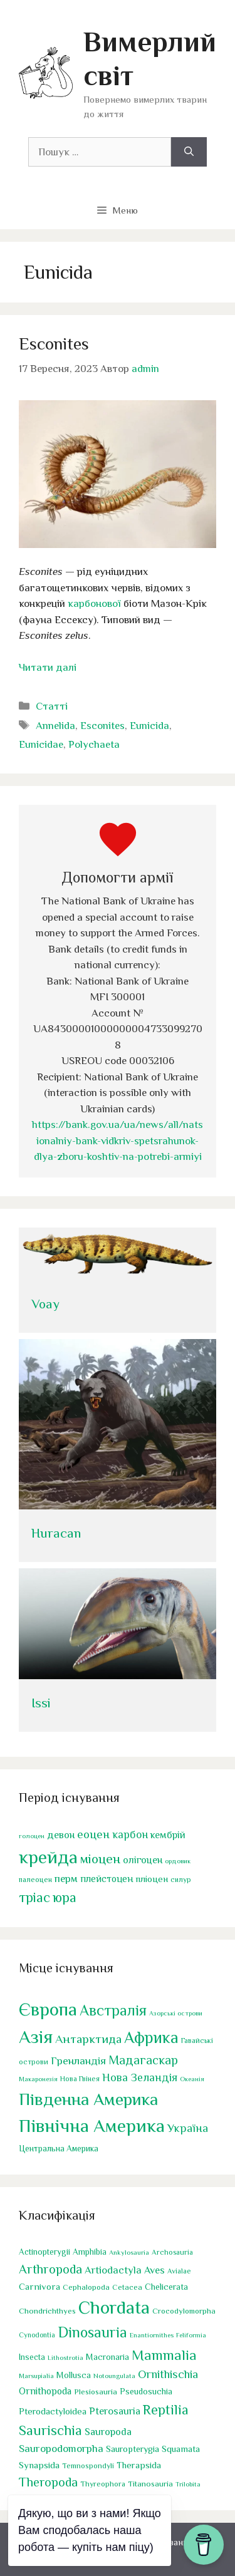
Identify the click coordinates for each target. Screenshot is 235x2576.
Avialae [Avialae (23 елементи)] (179, 2271)
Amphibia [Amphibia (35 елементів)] (90, 2252)
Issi (41, 1702)
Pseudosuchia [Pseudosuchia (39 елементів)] (146, 2391)
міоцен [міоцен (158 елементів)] (100, 1858)
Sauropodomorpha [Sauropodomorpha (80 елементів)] (61, 2448)
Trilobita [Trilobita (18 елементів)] (188, 2484)
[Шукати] (189, 152)
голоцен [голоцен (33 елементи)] (31, 1835)
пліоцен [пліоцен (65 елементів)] (151, 1878)
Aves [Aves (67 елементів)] (154, 2270)
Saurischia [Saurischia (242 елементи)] (50, 2430)
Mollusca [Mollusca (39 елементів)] (73, 2375)
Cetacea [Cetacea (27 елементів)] (127, 2287)
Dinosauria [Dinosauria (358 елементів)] (92, 2332)
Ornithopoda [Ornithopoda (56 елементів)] (45, 2391)
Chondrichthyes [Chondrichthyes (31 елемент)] (47, 2310)
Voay (45, 1303)
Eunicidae (41, 744)
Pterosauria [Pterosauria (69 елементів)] (114, 2411)
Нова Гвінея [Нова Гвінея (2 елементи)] (80, 2078)
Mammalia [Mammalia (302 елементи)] (164, 2355)
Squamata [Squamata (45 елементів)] (181, 2449)
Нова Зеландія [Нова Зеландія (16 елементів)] (139, 2077)
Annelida (55, 726)
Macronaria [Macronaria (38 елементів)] (107, 2357)
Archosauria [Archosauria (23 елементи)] (172, 2252)
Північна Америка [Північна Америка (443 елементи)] (92, 2126)
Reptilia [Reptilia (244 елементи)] (166, 2410)
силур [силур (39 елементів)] (180, 1879)
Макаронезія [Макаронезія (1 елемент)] (38, 2078)
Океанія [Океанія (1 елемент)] (192, 2078)
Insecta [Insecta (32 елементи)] (32, 2357)
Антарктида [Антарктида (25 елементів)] (88, 2039)
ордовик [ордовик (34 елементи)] (178, 1860)
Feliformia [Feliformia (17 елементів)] (191, 2335)
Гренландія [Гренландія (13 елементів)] (78, 2060)
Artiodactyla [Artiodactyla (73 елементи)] (113, 2270)
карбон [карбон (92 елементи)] (130, 1834)
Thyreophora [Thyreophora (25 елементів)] (102, 2484)
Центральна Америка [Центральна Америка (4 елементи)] (58, 2148)
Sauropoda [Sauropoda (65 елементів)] (108, 2432)
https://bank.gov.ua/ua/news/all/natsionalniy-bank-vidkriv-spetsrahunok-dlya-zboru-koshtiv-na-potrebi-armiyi (117, 1140)
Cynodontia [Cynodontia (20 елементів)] (37, 2335)
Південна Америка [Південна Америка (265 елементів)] (88, 2099)
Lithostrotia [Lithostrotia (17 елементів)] (65, 2357)
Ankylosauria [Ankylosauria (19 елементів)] (129, 2252)
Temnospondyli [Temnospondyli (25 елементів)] (88, 2465)
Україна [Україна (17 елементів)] (187, 2128)
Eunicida (149, 726)
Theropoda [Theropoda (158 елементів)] (48, 2482)
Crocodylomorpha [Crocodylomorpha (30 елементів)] (184, 2310)
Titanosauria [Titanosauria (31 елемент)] (150, 2483)
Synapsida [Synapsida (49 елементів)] (39, 2465)
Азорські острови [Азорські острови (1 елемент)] (175, 2013)
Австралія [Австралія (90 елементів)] (113, 2010)
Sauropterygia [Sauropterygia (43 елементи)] (132, 2449)
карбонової (94, 603)
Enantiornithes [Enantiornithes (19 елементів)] (152, 2335)
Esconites (54, 343)
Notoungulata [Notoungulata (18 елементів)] (114, 2375)
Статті (52, 706)
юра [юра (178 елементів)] (64, 1897)
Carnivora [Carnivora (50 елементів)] (39, 2286)
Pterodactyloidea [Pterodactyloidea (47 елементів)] (52, 2411)
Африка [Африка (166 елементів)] (151, 2038)
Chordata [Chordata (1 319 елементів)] (114, 2307)
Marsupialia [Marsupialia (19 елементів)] (36, 2375)
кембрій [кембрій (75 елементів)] (167, 1835)
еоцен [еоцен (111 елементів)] (93, 1834)
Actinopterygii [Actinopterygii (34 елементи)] (44, 2252)
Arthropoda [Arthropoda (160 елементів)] (50, 2269)
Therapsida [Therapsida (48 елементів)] (139, 2465)
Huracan (56, 1533)
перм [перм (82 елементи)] (66, 1879)
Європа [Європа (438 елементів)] (48, 2009)
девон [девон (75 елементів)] (61, 1835)
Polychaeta (94, 744)
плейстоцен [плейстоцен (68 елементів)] (106, 1878)
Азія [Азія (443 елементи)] (36, 2037)
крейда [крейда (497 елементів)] (48, 1856)
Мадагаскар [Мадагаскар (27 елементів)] (143, 2060)
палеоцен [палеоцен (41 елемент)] (35, 1879)
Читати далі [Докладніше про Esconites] (47, 667)
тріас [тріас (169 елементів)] (34, 1897)
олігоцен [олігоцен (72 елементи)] (142, 1859)
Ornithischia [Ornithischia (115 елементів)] (168, 2374)
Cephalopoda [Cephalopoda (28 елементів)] (86, 2287)
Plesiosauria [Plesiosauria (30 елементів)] (95, 2391)
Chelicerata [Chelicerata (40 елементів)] (166, 2287)
